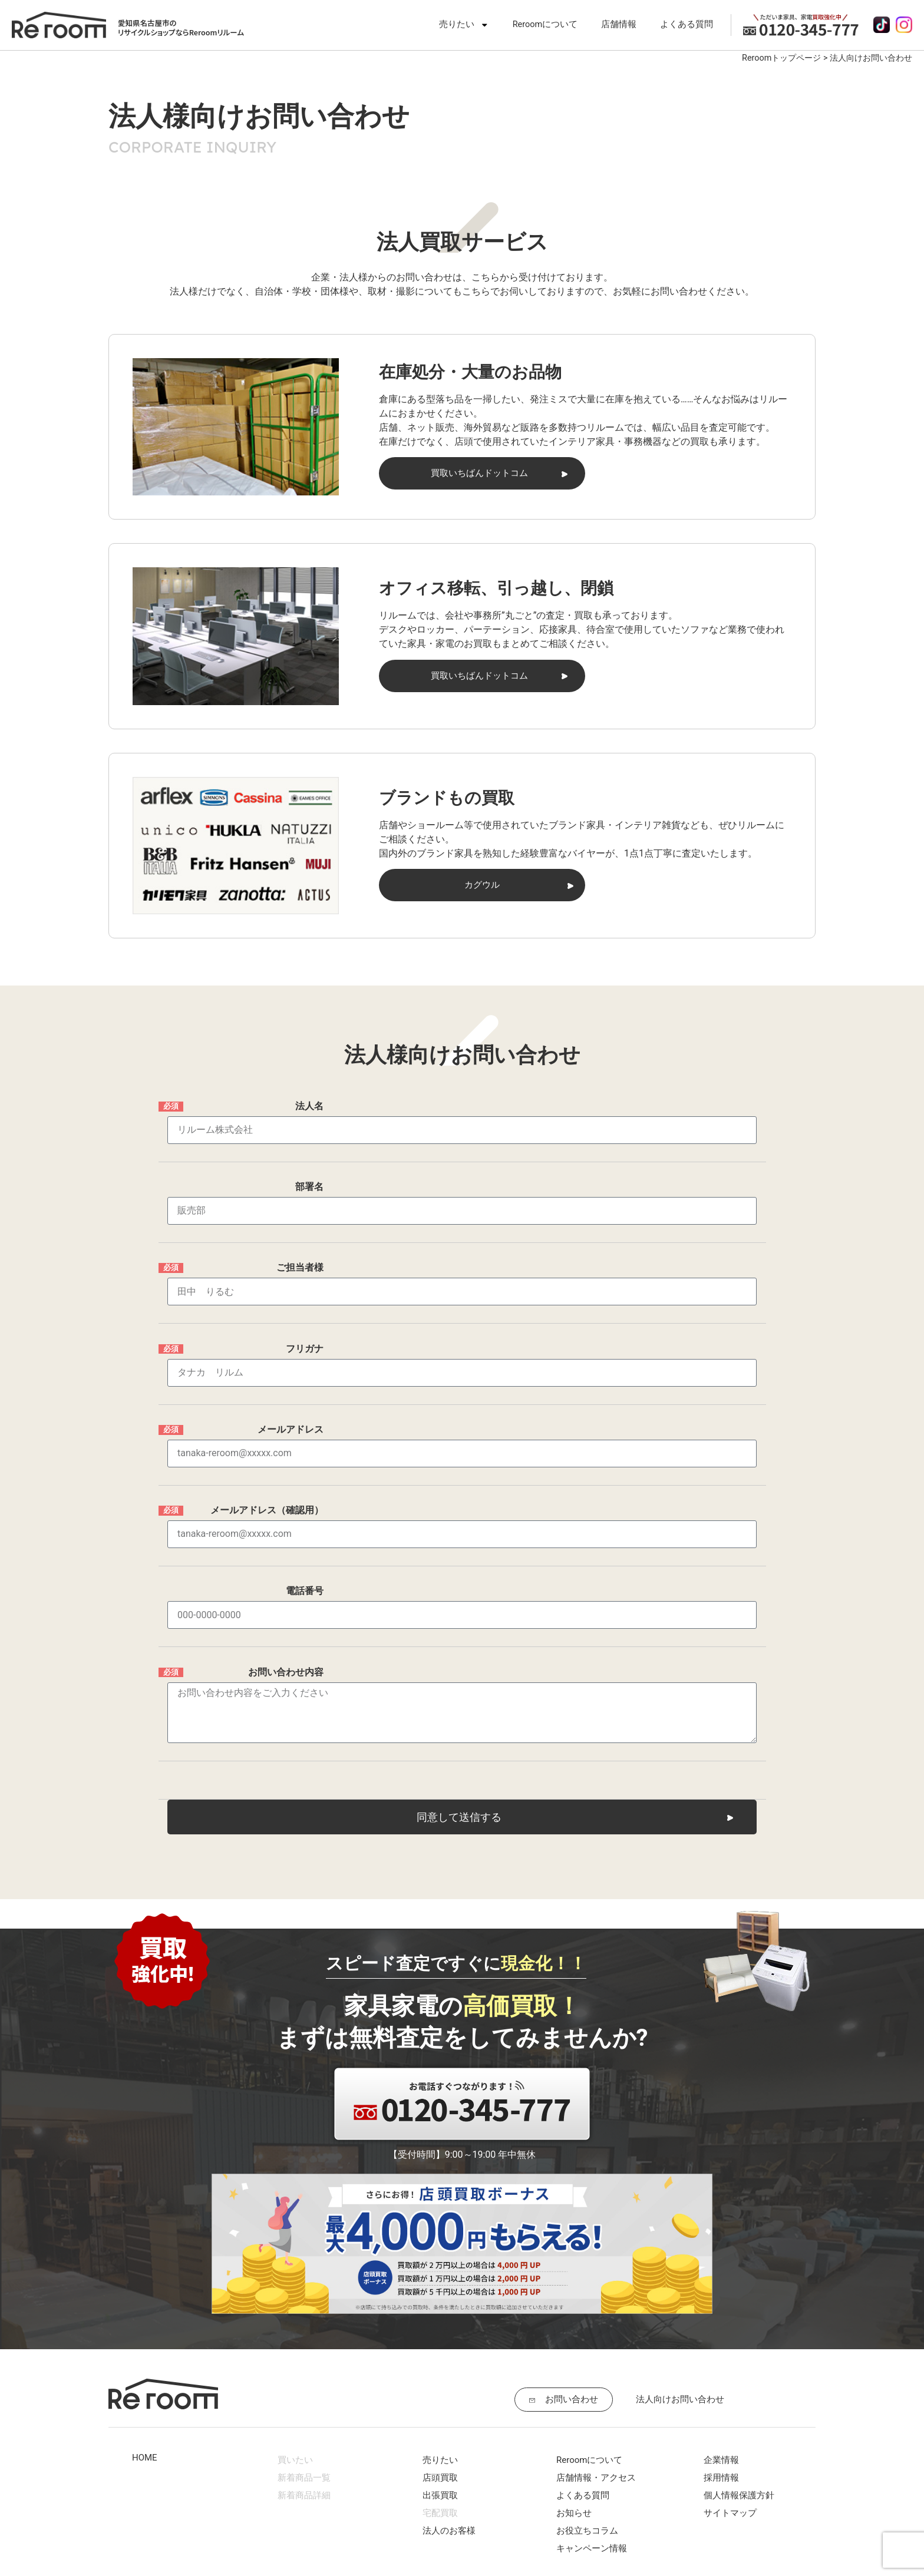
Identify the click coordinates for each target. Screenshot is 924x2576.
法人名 (309, 1112)
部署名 (309, 1178)
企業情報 (721, 2341)
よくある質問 (686, 24)
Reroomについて (545, 24)
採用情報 (721, 2358)
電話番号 (305, 1508)
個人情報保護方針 (739, 2376)
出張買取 (440, 2376)
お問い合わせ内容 (286, 1591)
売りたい (464, 25)
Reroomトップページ (781, 58)
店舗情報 (618, 24)
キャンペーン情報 (591, 2429)
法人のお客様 (449, 2411)
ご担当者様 (300, 1244)
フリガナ (305, 1310)
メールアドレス (291, 1376)
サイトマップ (730, 2394)
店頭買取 (440, 2358)
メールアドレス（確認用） (267, 1442)
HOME (144, 2338)
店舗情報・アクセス (596, 2358)
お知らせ (574, 2394)
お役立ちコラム (587, 2411)
